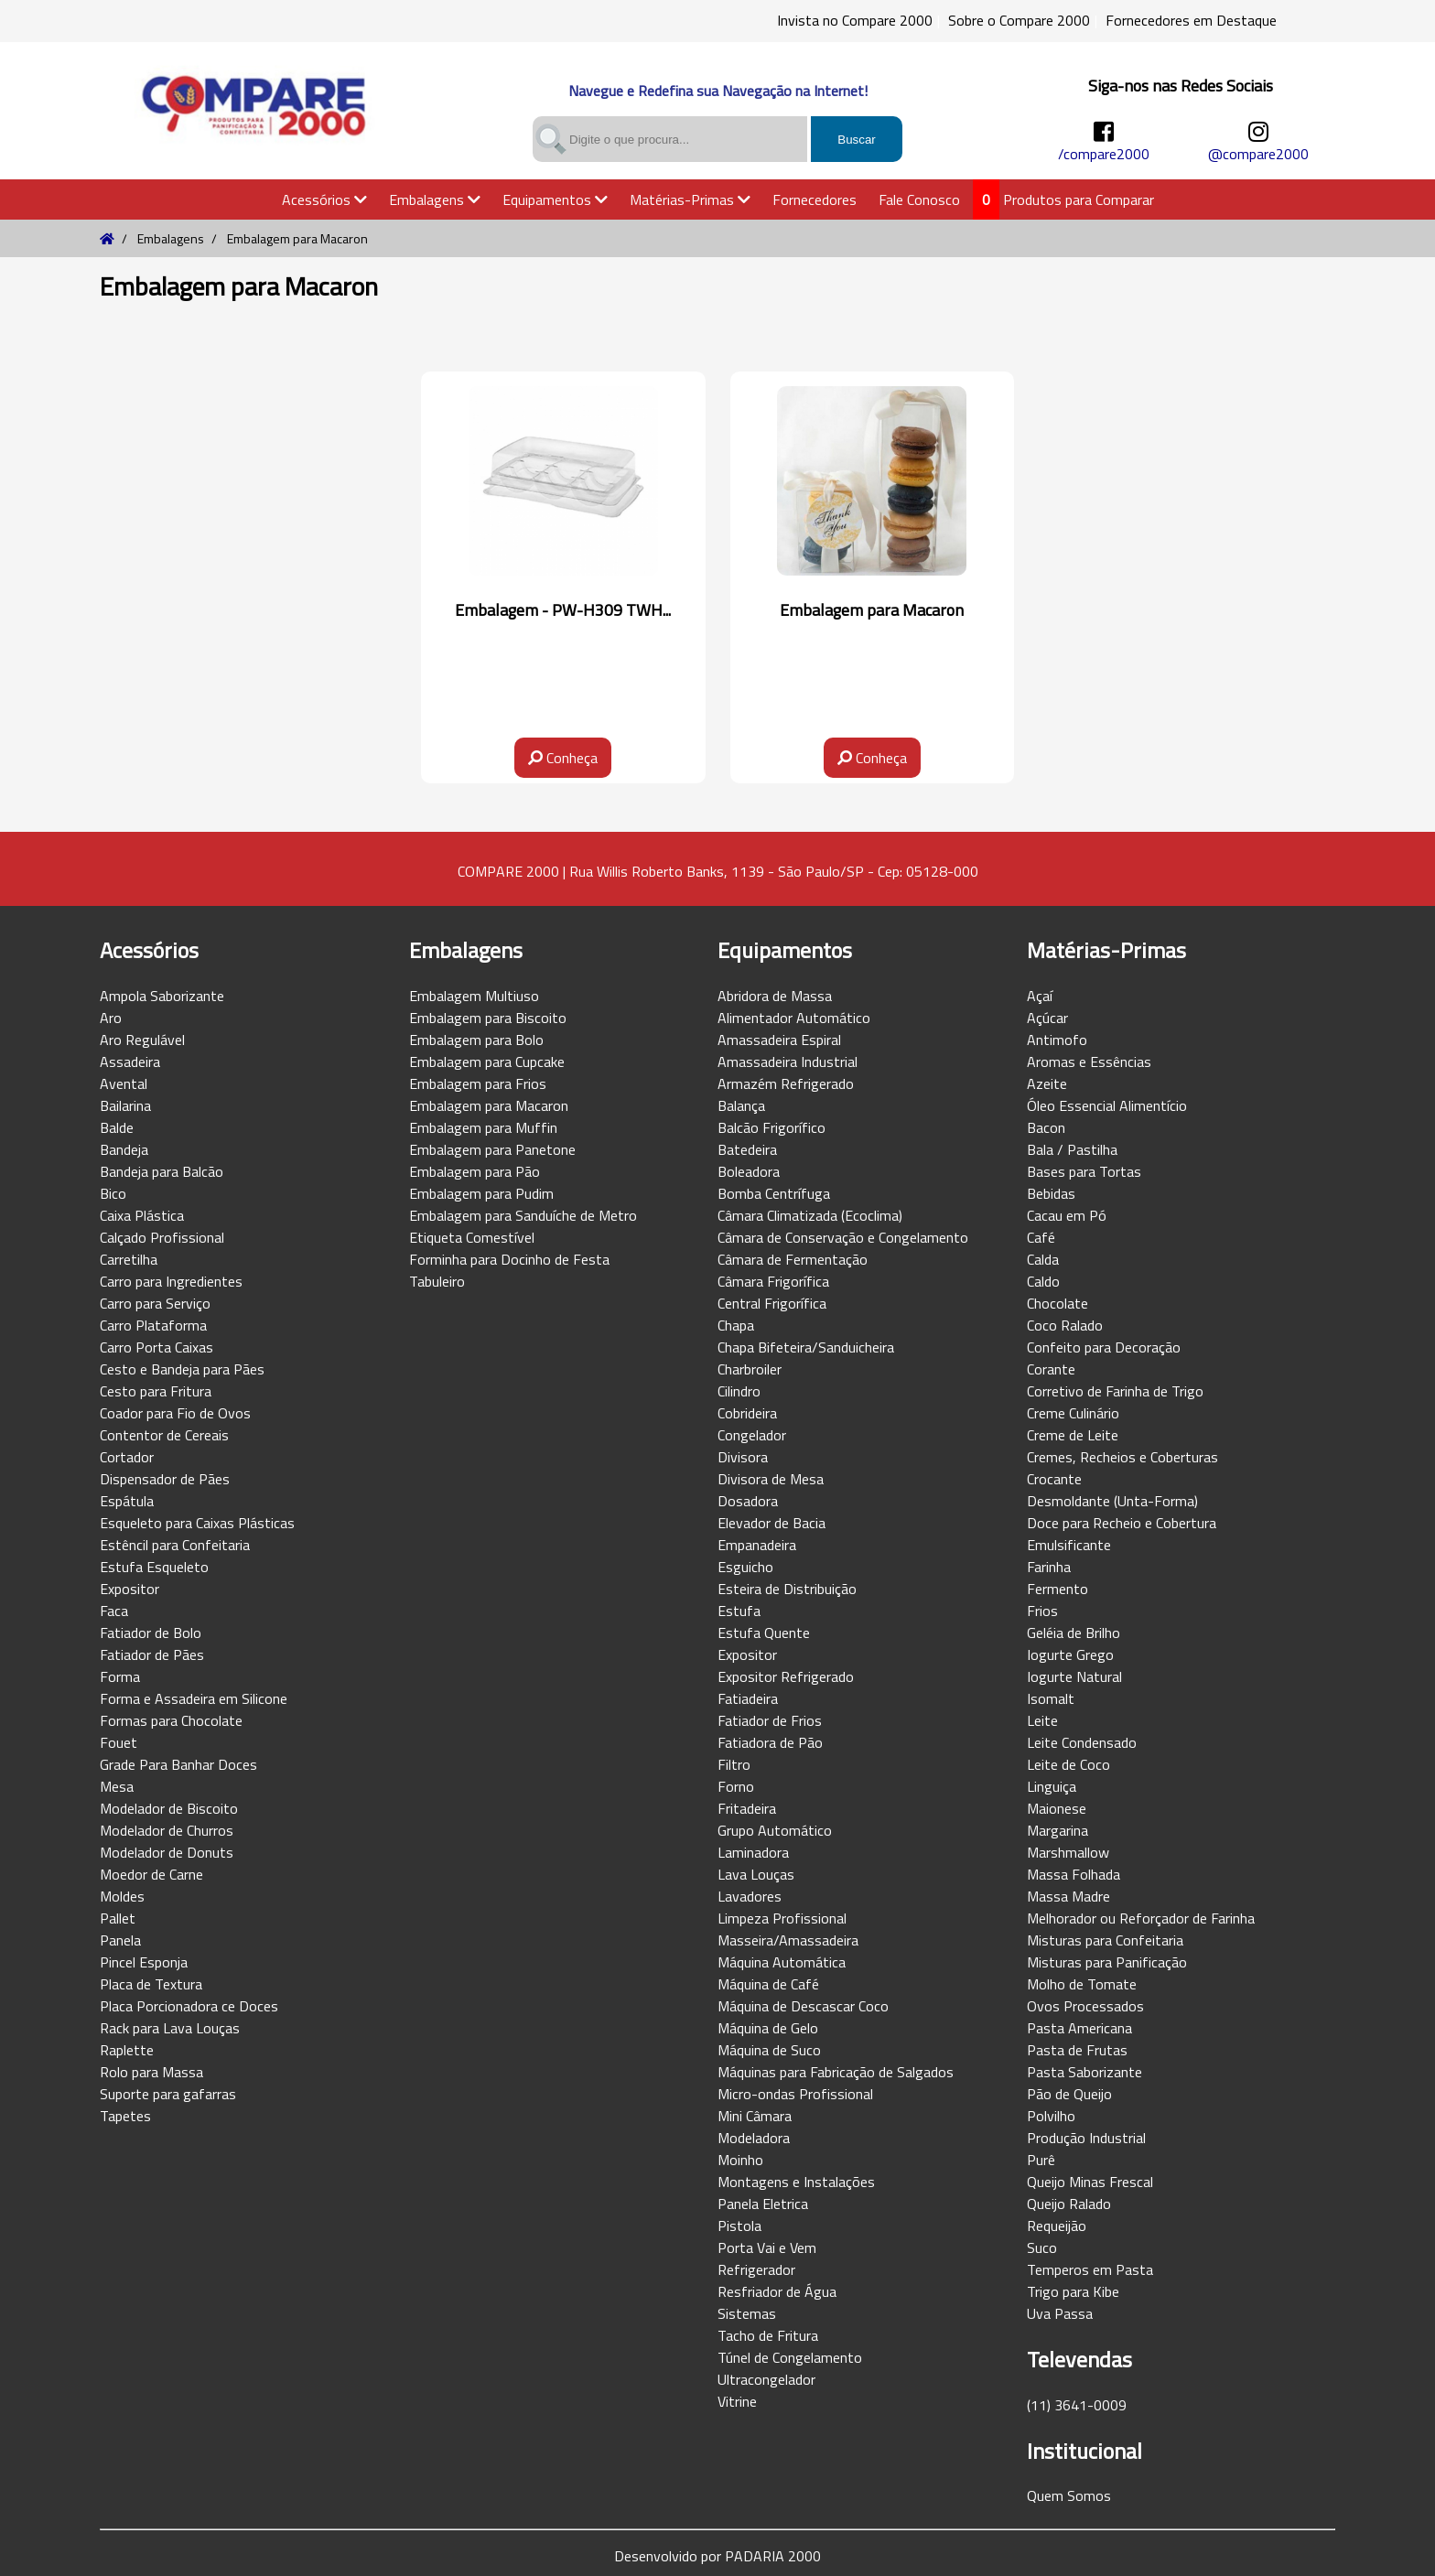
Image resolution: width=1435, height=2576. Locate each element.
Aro (111, 1018)
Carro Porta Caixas (156, 1347)
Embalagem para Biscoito (487, 1018)
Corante (1051, 1369)
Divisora (743, 1457)
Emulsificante (1069, 1545)
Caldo (1043, 1281)
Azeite (1047, 1083)
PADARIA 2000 (773, 2556)
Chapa (736, 1325)
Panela (120, 1940)
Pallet (117, 1918)
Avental (123, 1083)
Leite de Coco (1068, 1764)
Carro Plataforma (153, 1325)
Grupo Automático (775, 1830)
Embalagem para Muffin (483, 1127)
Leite (1042, 1720)
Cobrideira (747, 1413)
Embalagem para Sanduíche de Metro (523, 1215)
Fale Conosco (919, 199)
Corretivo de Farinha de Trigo (1115, 1391)
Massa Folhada (1073, 1874)
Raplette (127, 2050)
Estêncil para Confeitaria (175, 1545)
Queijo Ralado (1069, 2204)
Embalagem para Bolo (476, 1040)
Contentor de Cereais (164, 1435)
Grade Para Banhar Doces (178, 1764)
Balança (741, 1105)
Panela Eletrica (763, 2204)
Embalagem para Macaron (488, 1105)
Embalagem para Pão (474, 1171)
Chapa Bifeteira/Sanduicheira (806, 1347)
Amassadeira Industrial (788, 1061)
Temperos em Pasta (1090, 2269)
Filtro (734, 1764)
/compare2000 (1103, 154)
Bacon (1046, 1127)
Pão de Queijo (1069, 2094)
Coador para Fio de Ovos (175, 1413)
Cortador (127, 1457)
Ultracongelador (766, 2379)
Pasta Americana (1079, 2028)
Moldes (122, 1896)
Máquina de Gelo (768, 2028)
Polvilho (1051, 2116)
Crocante (1054, 1479)
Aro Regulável (142, 1040)
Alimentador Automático (794, 1018)
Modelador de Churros (166, 1830)
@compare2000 (1258, 154)
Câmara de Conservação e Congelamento (843, 1237)
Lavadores (750, 1896)
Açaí (1039, 996)
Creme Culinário (1073, 1413)
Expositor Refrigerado (786, 1676)
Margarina (1057, 1830)
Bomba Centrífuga (774, 1193)
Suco (1042, 2247)
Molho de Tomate (1082, 1984)
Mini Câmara (755, 2116)
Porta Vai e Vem (767, 2247)
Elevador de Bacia (771, 1523)
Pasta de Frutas (1077, 2050)
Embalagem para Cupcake (487, 1061)
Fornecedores (814, 199)
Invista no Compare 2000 (855, 20)
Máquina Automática (782, 1962)
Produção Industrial (1086, 2138)
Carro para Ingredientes (171, 1281)
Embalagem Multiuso (474, 996)
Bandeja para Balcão (161, 1171)
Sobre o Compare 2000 (1019, 20)
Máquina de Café (768, 1984)
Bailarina (125, 1105)
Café (1041, 1237)
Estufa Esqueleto (154, 1567)
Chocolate (1057, 1303)
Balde (117, 1127)
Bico (113, 1193)
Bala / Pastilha (1072, 1149)
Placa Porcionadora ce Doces (189, 2006)
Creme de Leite (1072, 1435)
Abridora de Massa (775, 996)
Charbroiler (750, 1369)
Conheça (563, 758)
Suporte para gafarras (168, 2094)
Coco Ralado (1065, 1325)
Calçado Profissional (162, 1237)
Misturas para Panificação (1107, 1962)
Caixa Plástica (142, 1215)
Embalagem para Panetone (492, 1149)
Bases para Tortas (1084, 1171)
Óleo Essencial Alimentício (1107, 1105)
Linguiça (1051, 1786)
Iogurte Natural (1074, 1676)
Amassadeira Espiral (779, 1040)
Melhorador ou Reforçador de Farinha (1141, 1918)
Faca (114, 1611)
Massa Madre (1068, 1896)
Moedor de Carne (151, 1874)
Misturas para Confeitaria (1105, 1940)
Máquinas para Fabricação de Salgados (836, 2072)
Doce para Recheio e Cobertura (1121, 1523)
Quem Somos (1069, 2495)
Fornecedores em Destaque (1191, 20)
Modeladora (754, 2138)
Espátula (127, 1501)
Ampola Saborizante (162, 996)
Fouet (118, 1742)
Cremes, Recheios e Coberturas (1122, 1457)
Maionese (1056, 1808)
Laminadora (753, 1852)
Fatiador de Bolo (150, 1633)
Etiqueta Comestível (471, 1237)
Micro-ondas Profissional (795, 2094)
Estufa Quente (764, 1633)
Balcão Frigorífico (771, 1127)
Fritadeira (747, 1808)
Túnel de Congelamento (790, 2357)
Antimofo (1057, 1040)
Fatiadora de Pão (770, 1742)
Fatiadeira (748, 1698)
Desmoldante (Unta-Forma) (1112, 1501)
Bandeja (124, 1149)
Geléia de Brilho (1073, 1633)
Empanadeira (757, 1545)
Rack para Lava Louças (170, 2028)
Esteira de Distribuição (787, 1589)
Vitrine (737, 2401)
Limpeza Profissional (782, 1918)
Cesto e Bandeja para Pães (182, 1369)
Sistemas (747, 2313)
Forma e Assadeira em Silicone (193, 1698)
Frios (1042, 1611)
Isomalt (1050, 1698)
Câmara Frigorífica (773, 1281)
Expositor (129, 1589)
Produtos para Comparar (1078, 199)
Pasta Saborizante (1084, 2072)
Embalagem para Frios (477, 1083)
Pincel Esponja (144, 1962)
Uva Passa (1060, 2313)
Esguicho (745, 1567)
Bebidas (1051, 1193)
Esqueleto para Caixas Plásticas (197, 1523)
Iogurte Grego (1070, 1654)
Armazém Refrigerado (786, 1083)
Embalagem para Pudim (481, 1193)
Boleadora (749, 1171)
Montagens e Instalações (796, 2182)
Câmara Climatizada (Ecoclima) (810, 1215)
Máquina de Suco (769, 2050)
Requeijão (1056, 2225)
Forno (736, 1786)
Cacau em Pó (1066, 1215)
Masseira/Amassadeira (788, 1940)
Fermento (1057, 1589)
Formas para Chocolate (171, 1720)
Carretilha (128, 1259)
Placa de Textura (151, 1984)
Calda (1043, 1259)
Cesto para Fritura (155, 1391)
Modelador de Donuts (166, 1852)
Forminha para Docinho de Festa (509, 1259)
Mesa (117, 1786)
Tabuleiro (437, 1281)
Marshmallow (1068, 1852)
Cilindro (739, 1391)
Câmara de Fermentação (793, 1259)
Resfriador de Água (777, 2291)
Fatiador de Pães (152, 1654)
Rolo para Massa (151, 2072)
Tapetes (125, 2116)
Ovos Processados (1085, 2006)
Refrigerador (756, 2269)
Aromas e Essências (1089, 1061)
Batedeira (747, 1149)
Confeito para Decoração (1104, 1347)
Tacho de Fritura (768, 2335)
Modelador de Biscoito (169, 1808)
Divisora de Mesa (771, 1479)
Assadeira (130, 1061)
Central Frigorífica (772, 1303)
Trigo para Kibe (1073, 2291)
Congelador (752, 1435)
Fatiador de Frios (770, 1720)
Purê (1041, 2160)
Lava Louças (756, 1874)
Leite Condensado (1082, 1742)
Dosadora (748, 1501)
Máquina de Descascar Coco (803, 2006)
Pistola (739, 2225)
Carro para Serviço (155, 1303)
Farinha (1049, 1567)
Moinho (740, 2160)
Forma (120, 1676)
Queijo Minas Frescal (1090, 2182)
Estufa (739, 1611)
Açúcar (1047, 1018)
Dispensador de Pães (165, 1479)
